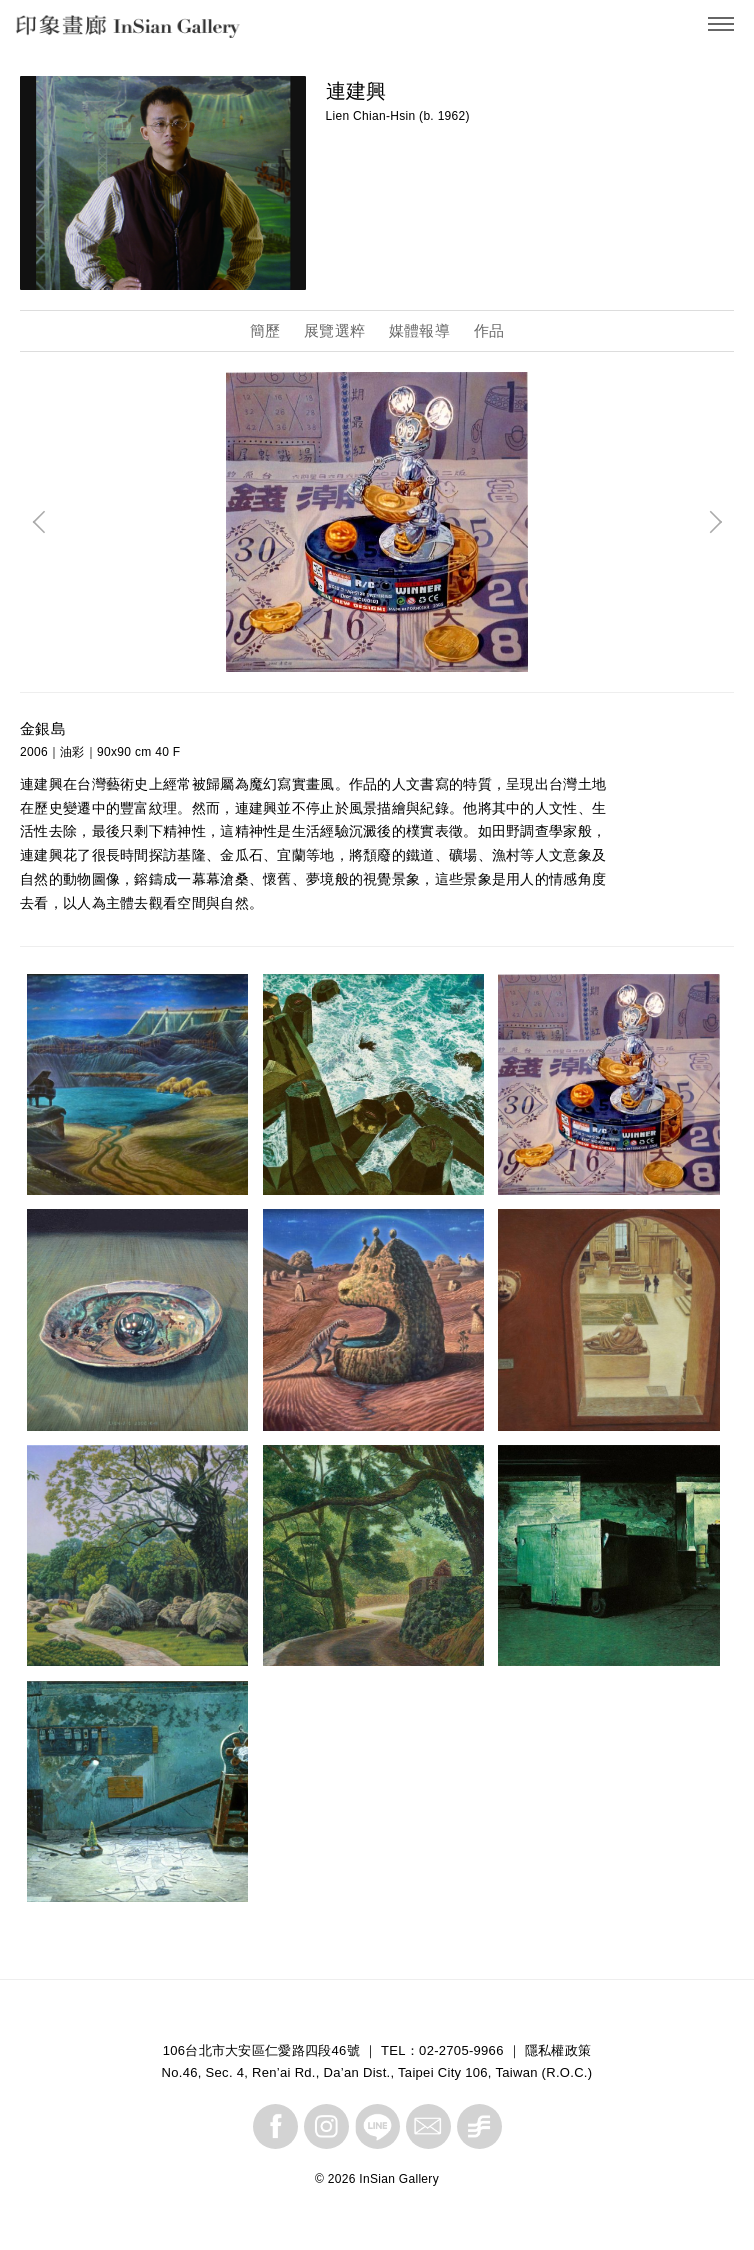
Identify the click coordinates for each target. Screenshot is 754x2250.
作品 (489, 330)
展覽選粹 (334, 330)
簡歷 (265, 330)
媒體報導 (419, 330)
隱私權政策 (558, 2050)
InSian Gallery (92, 30)
